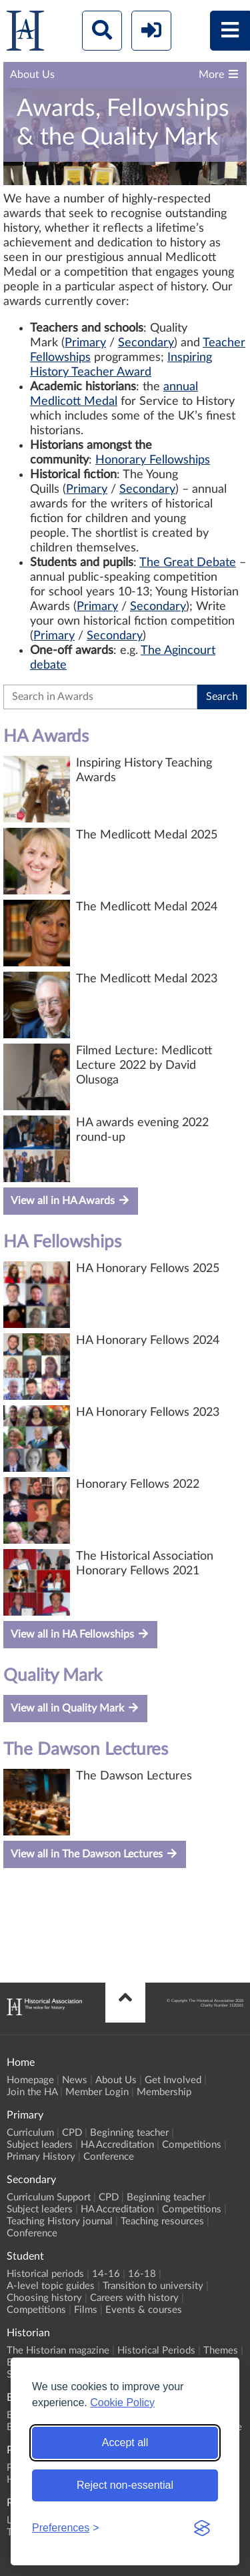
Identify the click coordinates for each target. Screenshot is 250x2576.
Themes (220, 2351)
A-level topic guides (51, 2286)
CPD (72, 2133)
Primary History (41, 2157)
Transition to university (153, 2286)
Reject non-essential (125, 2485)
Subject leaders (40, 2145)
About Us (116, 2080)
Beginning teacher (129, 2133)
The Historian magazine (58, 2351)
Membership (164, 2092)
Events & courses (143, 2310)
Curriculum (30, 2133)
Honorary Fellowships (152, 460)
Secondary (146, 343)
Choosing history (44, 2298)
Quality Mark (52, 1675)
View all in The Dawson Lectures (95, 1853)
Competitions (191, 2145)
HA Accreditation (117, 2145)
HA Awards (46, 736)
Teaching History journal (60, 2221)
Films (85, 2310)
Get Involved (173, 2080)
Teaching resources (162, 2221)
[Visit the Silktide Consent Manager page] (202, 2528)
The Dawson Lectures (85, 1749)
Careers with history (134, 2298)
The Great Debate (187, 563)
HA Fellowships (62, 1242)
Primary (85, 343)
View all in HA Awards (71, 1200)
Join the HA (32, 2092)
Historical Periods (156, 2351)
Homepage (30, 2080)
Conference (108, 2157)
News (74, 2080)
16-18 (142, 2274)
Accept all (125, 2442)
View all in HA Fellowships (80, 1634)
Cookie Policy (122, 2402)
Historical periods (45, 2274)
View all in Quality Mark (75, 1708)
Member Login (97, 2092)
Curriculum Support (49, 2197)
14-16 (106, 2274)
